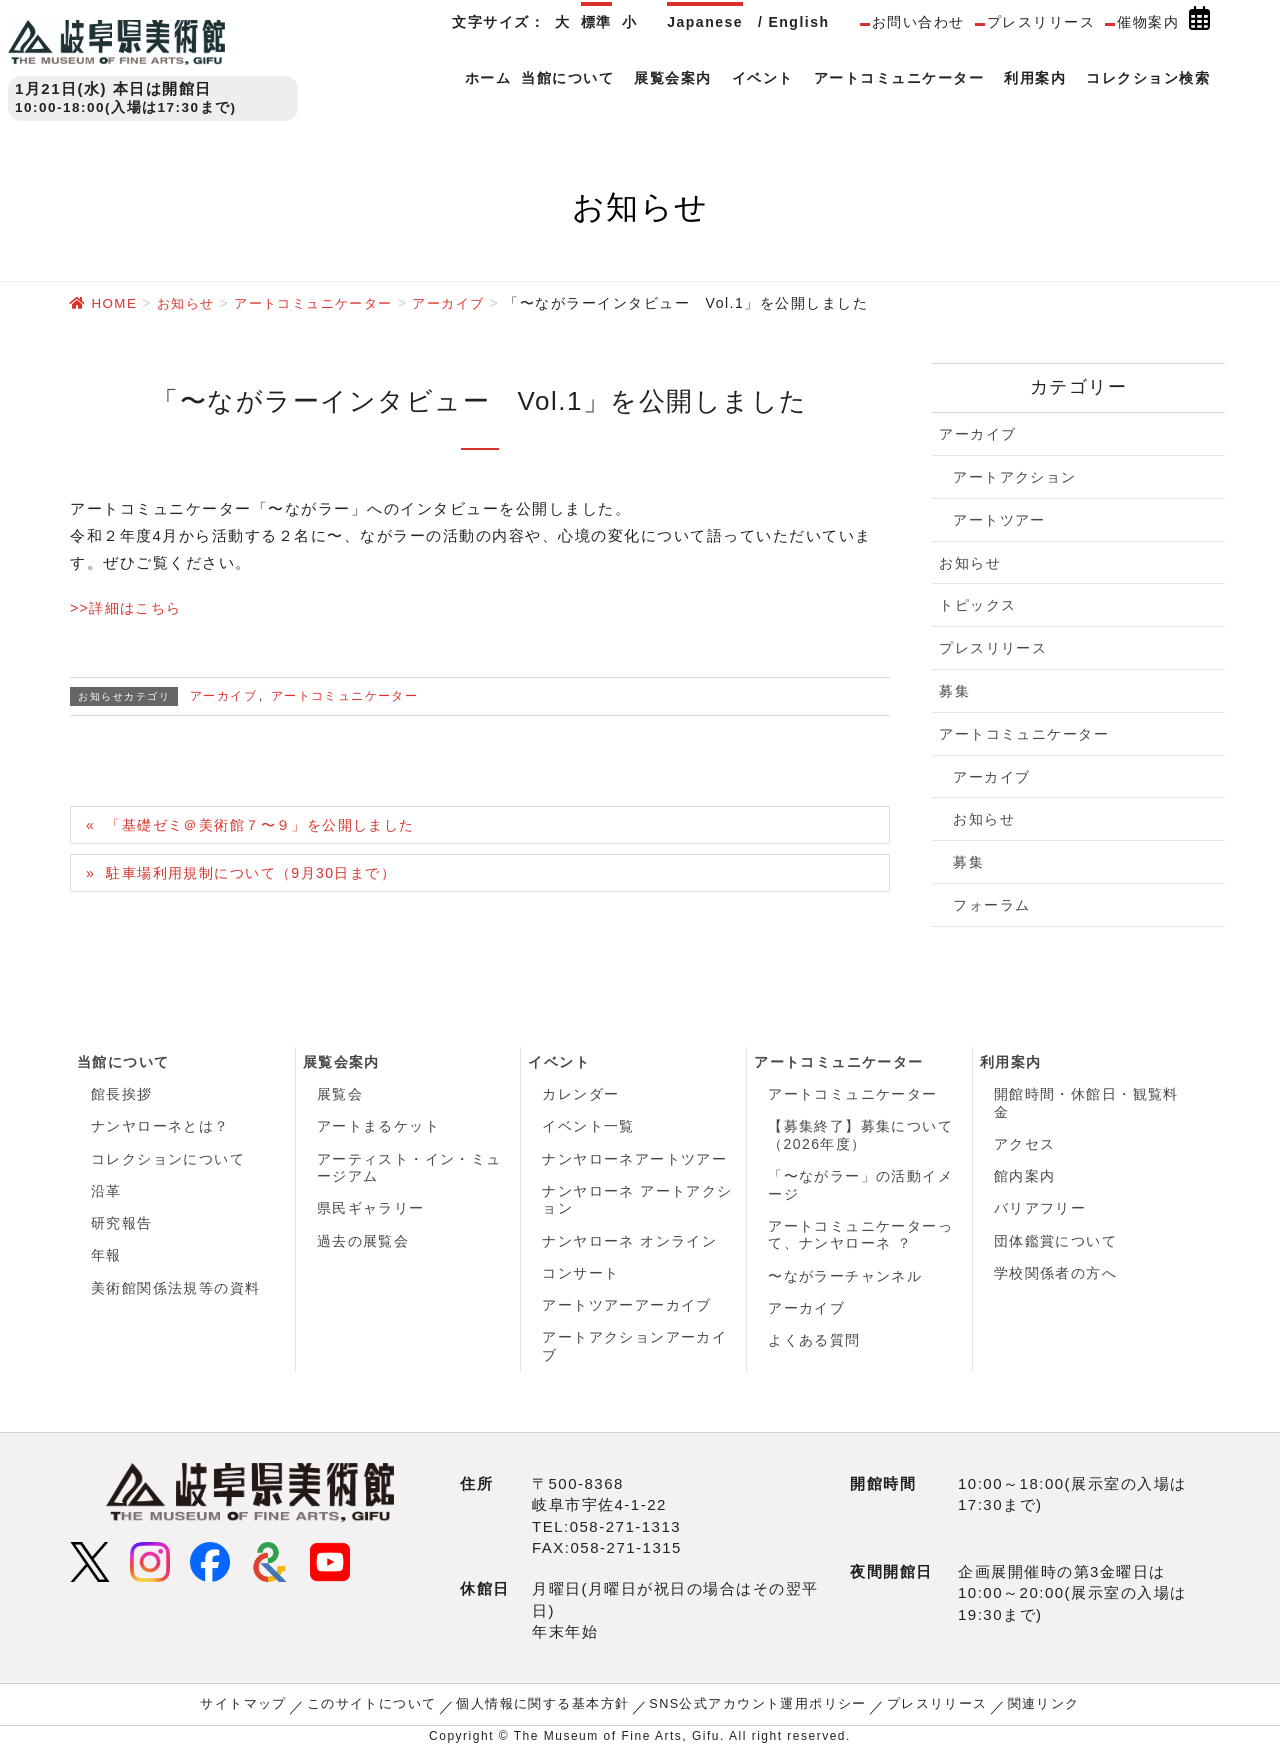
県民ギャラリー (371, 1213)
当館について (123, 1062)
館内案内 (1025, 1180)
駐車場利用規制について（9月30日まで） (263, 874)
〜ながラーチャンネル (845, 1282)
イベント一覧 (588, 1129)
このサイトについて (386, 1714)
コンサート (581, 1280)
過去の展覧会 (363, 1247)
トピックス (978, 604)
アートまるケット (379, 1129)
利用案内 (1011, 1062)
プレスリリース (1041, 22)
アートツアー (999, 519)
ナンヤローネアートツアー (635, 1162)
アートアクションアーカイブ (635, 1356)
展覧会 (340, 1095)
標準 (596, 22)
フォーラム (992, 904)
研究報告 (122, 1229)
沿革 (106, 1196)
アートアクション (1015, 476)
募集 (954, 690)
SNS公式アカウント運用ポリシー (751, 1714)
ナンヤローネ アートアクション (637, 1205)
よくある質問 (814, 1349)
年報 (106, 1263)
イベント (559, 1062)
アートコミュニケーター (345, 695)
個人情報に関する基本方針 (548, 1714)
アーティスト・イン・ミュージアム (410, 1171)
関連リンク (1022, 1714)
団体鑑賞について (1056, 1247)
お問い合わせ (918, 22)
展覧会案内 (342, 1062)
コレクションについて (168, 1162)
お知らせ (970, 562)
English (798, 22)
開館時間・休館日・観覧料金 (1087, 1104)
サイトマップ (264, 1714)
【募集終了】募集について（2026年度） (861, 1138)
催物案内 (1148, 22)
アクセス (1025, 1146)
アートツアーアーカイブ (627, 1314)
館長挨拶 (122, 1095)
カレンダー (581, 1095)
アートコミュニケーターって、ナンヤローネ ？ (861, 1240)
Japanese (705, 22)
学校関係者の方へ (1056, 1280)
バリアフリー (1040, 1213)
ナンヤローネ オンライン (630, 1247)
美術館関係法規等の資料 (176, 1296)
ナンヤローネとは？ (161, 1129)
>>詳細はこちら (130, 606)
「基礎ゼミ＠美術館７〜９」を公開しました (273, 825)
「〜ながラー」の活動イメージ (861, 1189)
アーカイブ (224, 695)
